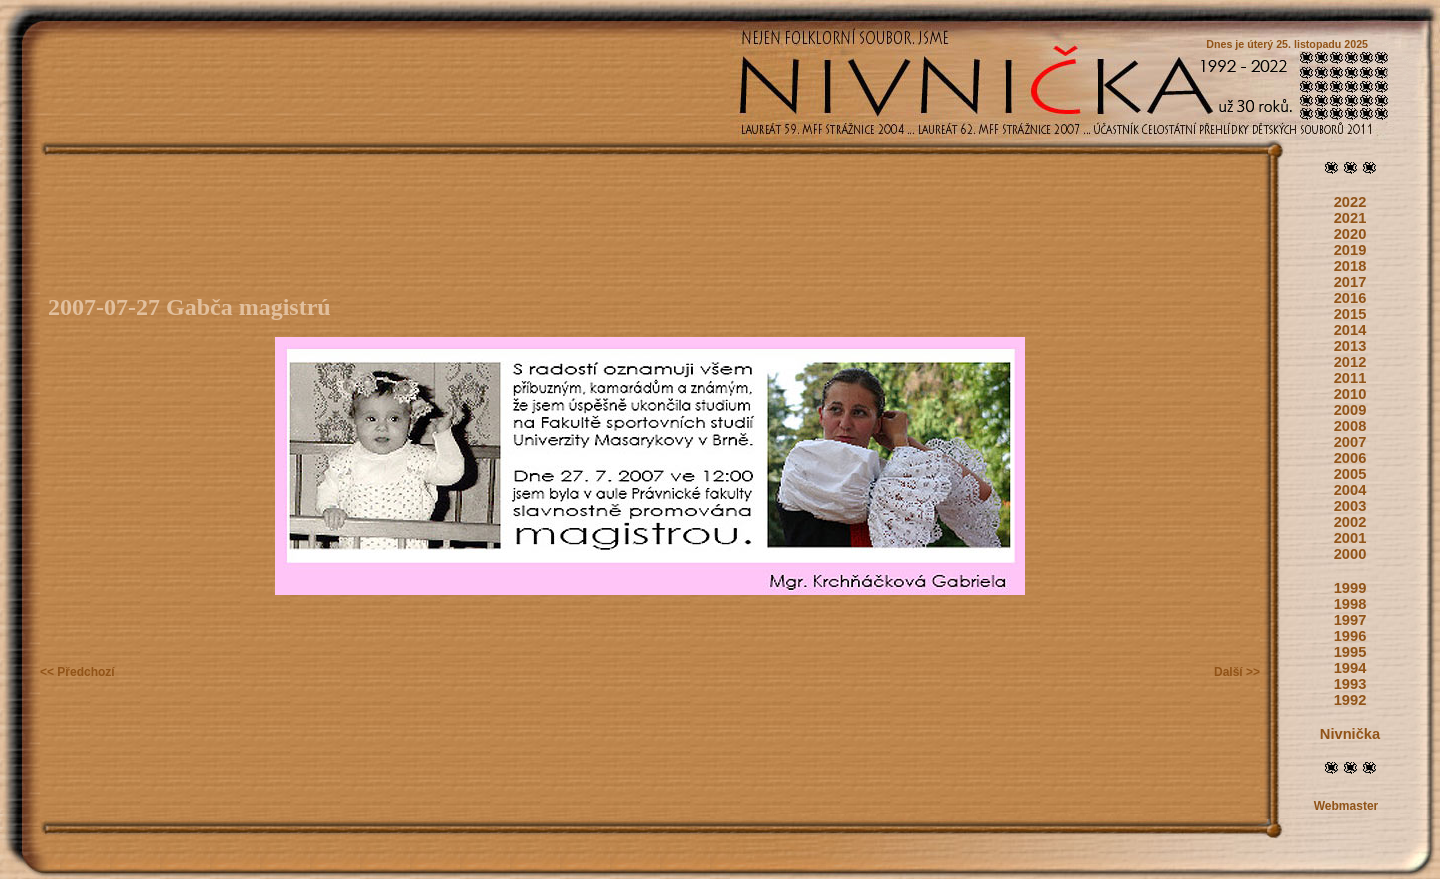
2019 (1350, 250)
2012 (1350, 362)
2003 (1350, 506)
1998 (1350, 604)
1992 (1350, 700)
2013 (1350, 346)
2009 (1350, 410)
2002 (1350, 522)
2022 (1350, 202)
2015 (1350, 314)
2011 (1350, 378)
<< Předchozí (77, 672)
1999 (1350, 588)
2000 (1350, 554)
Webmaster (1346, 806)
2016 (1350, 298)
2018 (1350, 266)
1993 (1350, 684)
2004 (1350, 490)
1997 (1350, 620)
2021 (1350, 218)
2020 (1350, 234)
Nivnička (1350, 734)
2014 (1350, 330)
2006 (1350, 458)
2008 (1350, 426)
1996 (1350, 636)
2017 (1350, 282)
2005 (1350, 474)
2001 (1350, 538)
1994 (1350, 668)
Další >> (1237, 672)
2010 (1350, 394)
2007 (1350, 442)
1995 (1350, 652)
